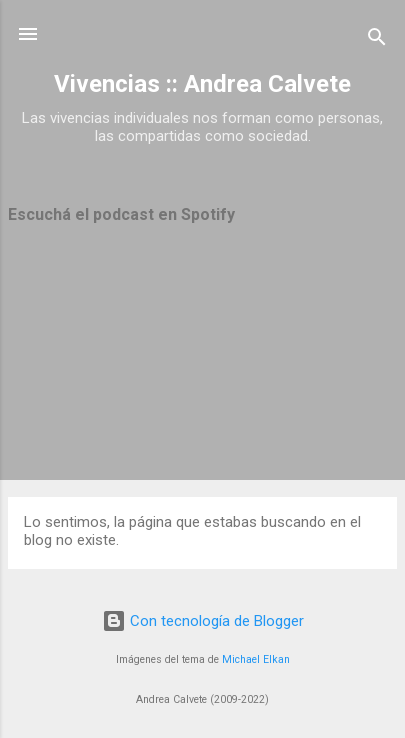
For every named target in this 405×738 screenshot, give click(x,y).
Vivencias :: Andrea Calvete (202, 84)
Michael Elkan (256, 659)
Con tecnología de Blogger (203, 621)
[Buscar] (377, 40)
